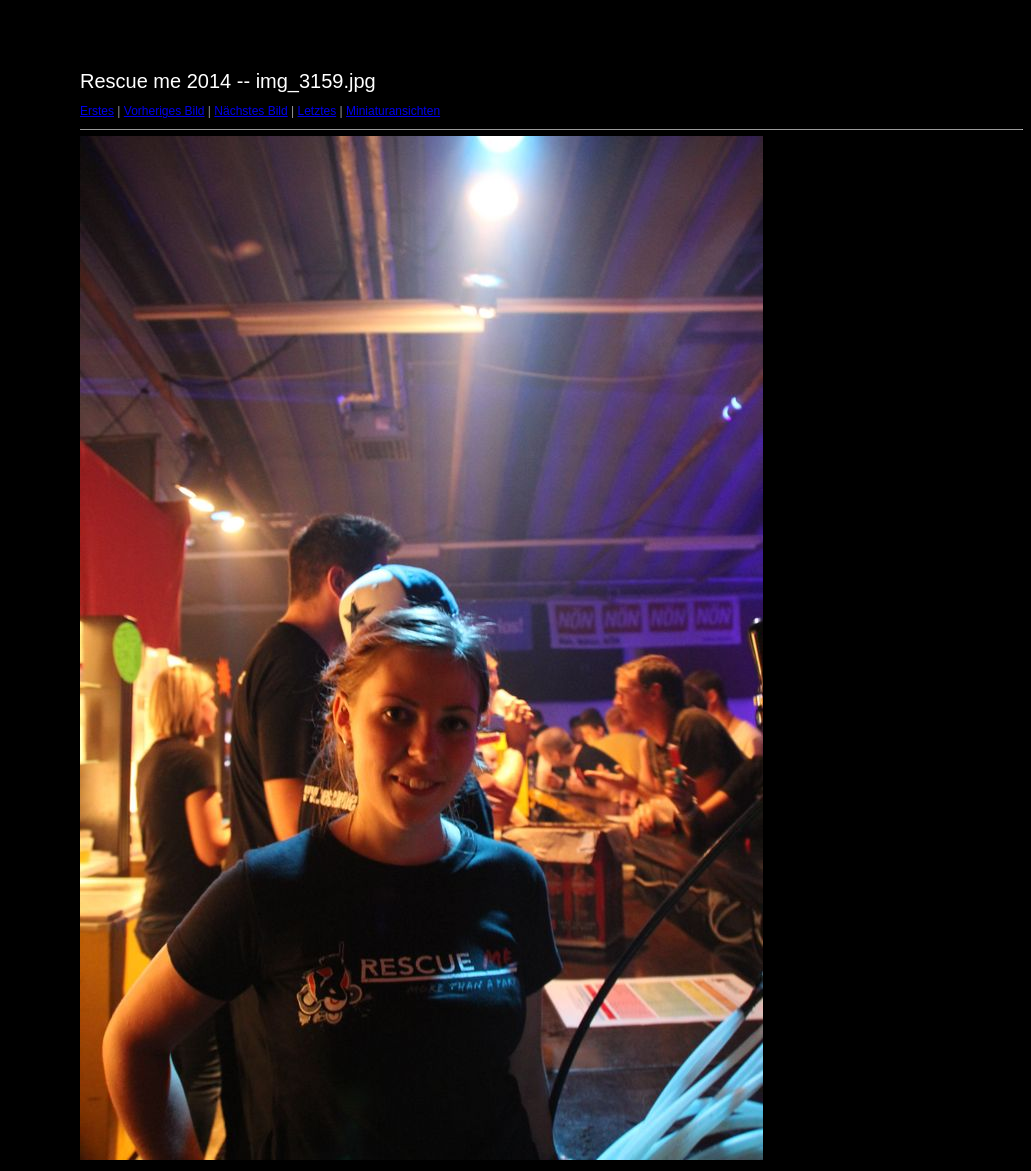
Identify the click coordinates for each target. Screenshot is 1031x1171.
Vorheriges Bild (164, 111)
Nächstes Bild (250, 111)
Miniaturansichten (393, 111)
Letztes (317, 111)
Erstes (97, 111)
